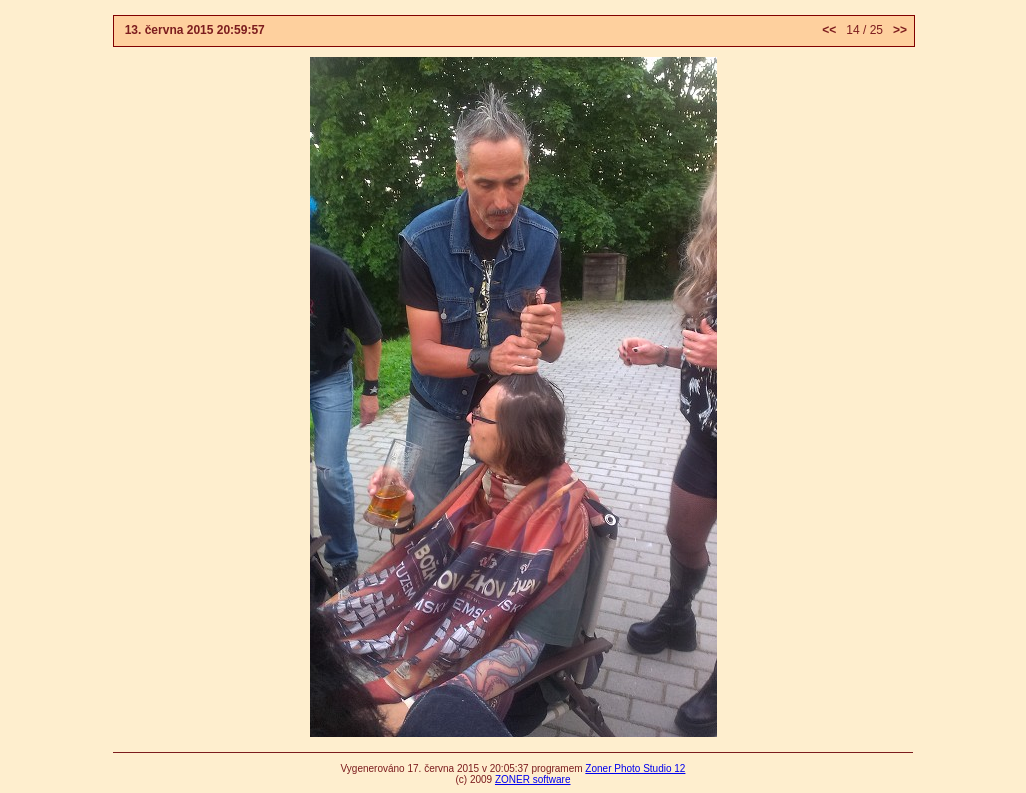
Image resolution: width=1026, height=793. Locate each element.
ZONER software (533, 779)
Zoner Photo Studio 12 (635, 768)
